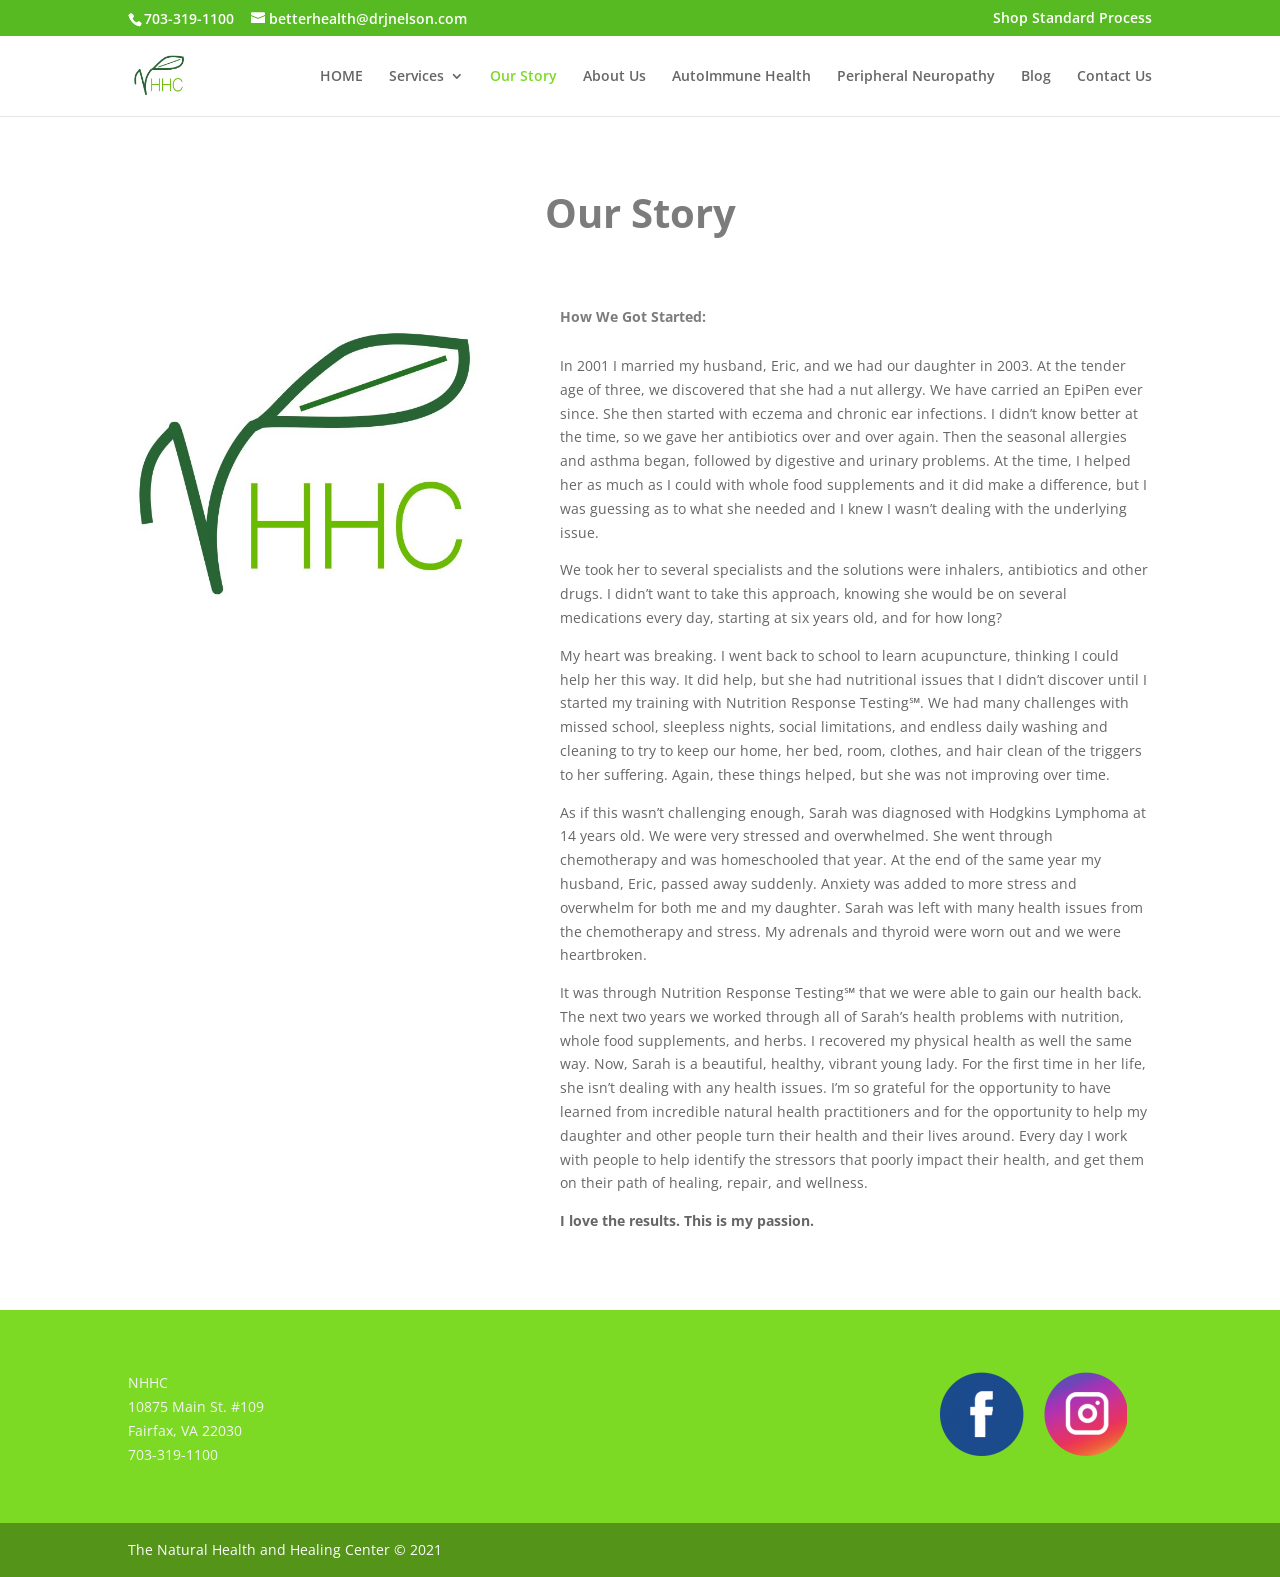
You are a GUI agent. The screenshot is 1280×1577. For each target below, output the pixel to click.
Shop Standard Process (1072, 19)
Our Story (523, 77)
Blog (1036, 77)
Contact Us (1114, 77)
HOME (341, 77)
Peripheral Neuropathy (916, 77)
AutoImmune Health (741, 77)
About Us (614, 77)
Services (416, 77)
